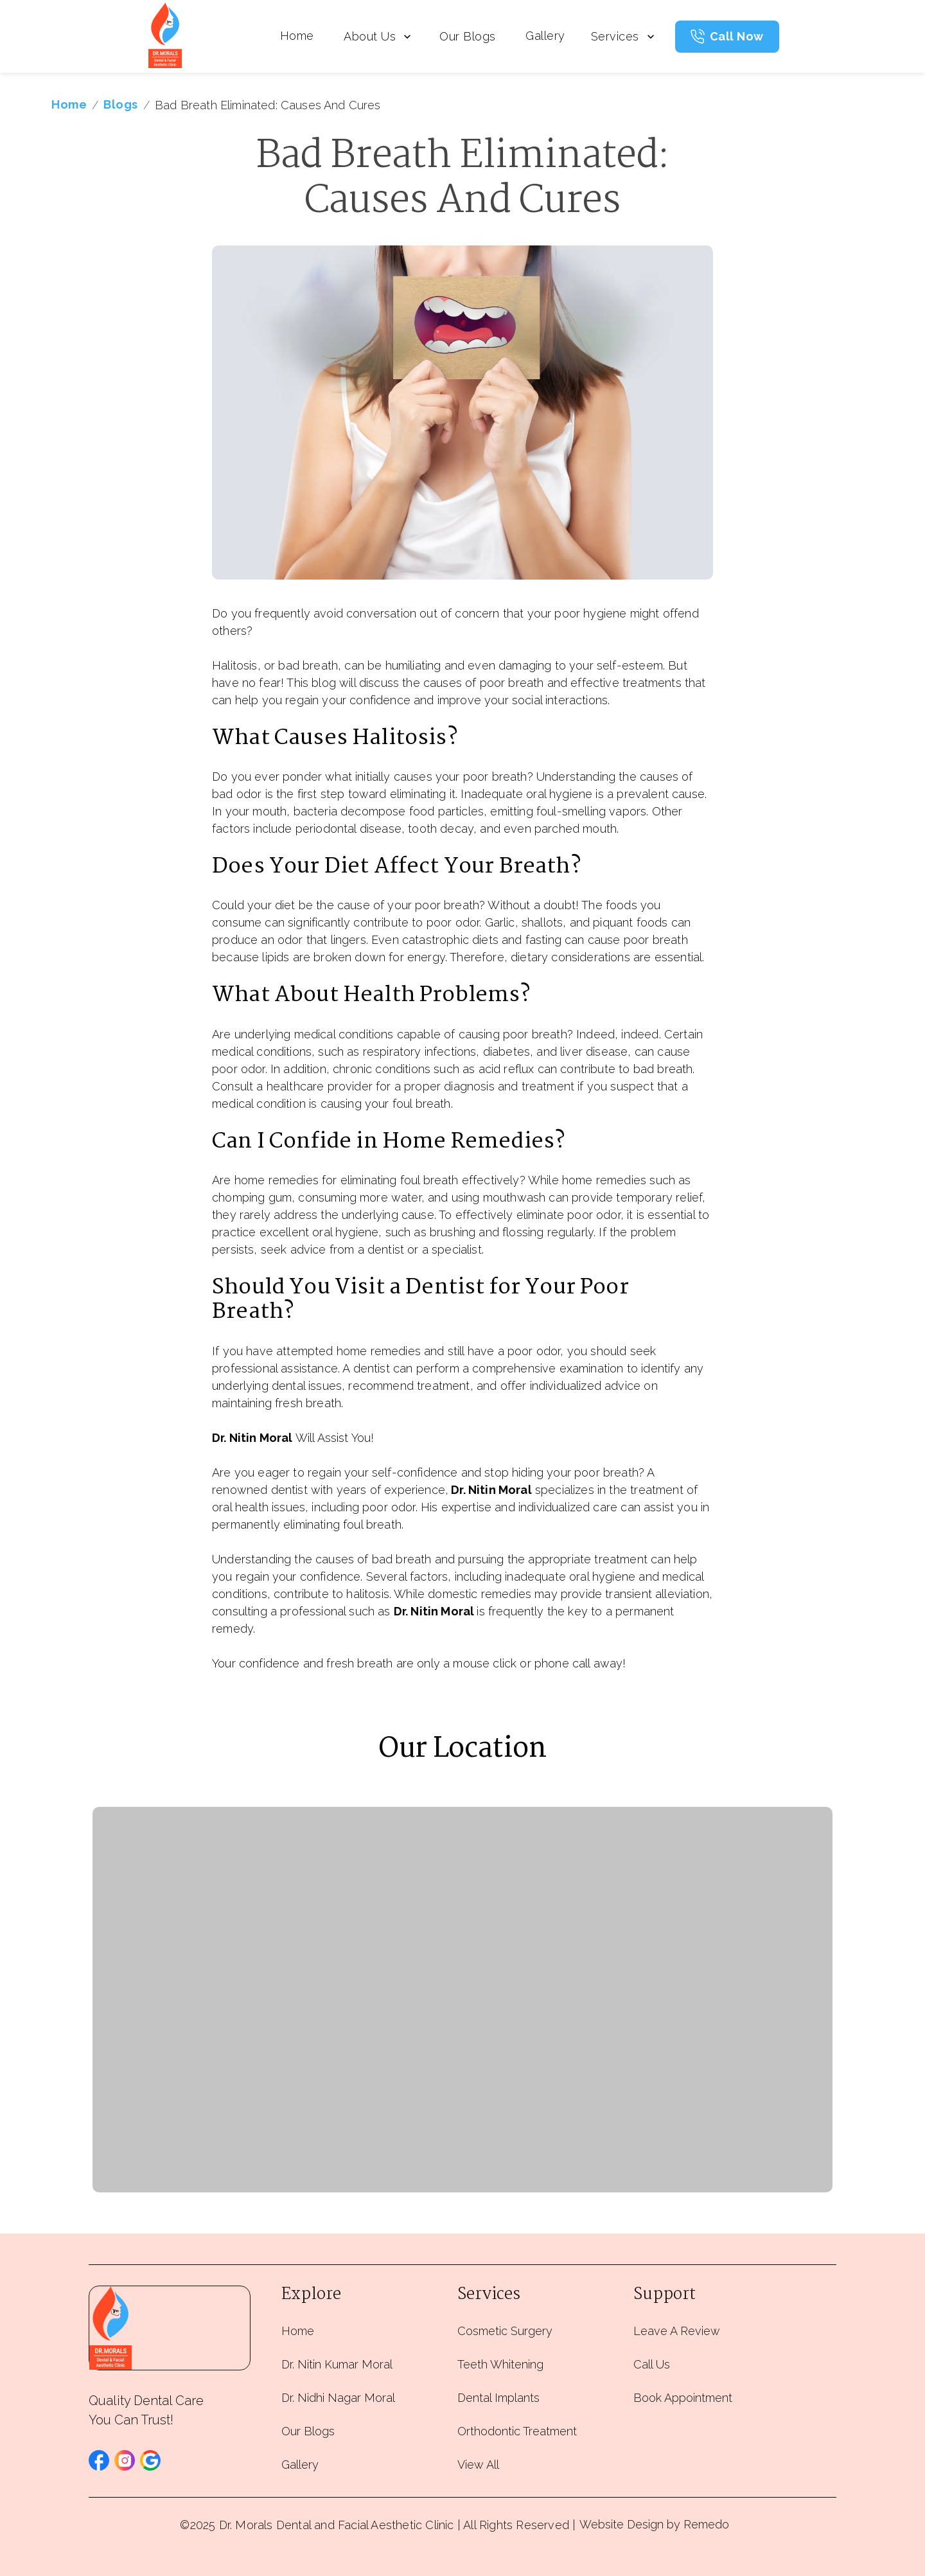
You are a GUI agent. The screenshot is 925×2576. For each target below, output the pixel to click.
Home (297, 35)
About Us (377, 36)
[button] (99, 2460)
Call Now (737, 36)
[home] (165, 36)
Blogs (120, 104)
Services (624, 36)
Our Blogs (467, 36)
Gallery (545, 35)
